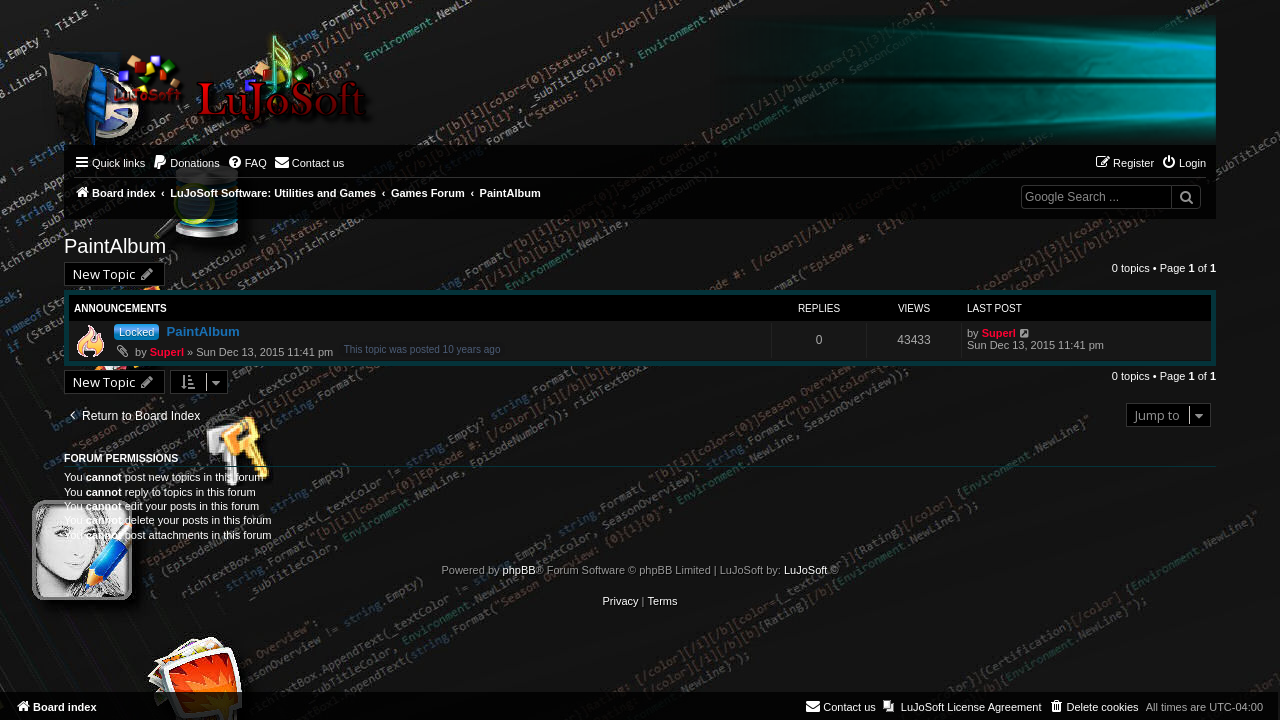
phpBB (519, 570)
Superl (167, 352)
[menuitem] (186, 163)
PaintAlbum (115, 246)
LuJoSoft (805, 570)
